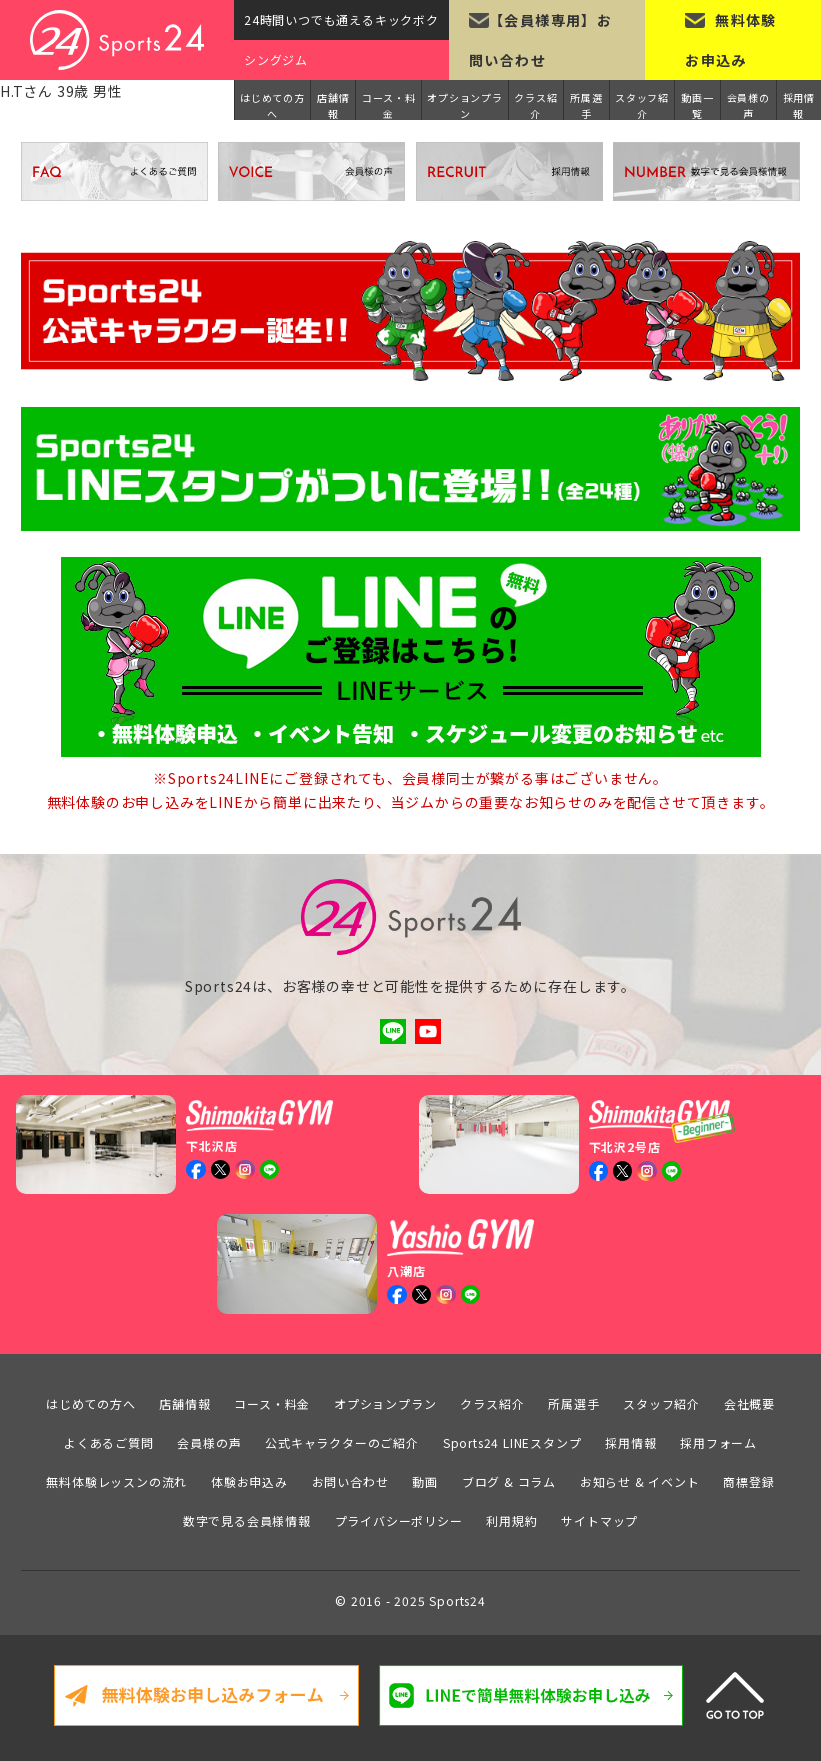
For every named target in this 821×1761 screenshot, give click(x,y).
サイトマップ (599, 1519)
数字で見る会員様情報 (247, 1519)
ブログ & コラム (509, 1480)
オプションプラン (465, 105)
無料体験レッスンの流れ (116, 1480)
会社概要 (749, 1402)
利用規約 (511, 1519)
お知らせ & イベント (640, 1480)
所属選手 (586, 105)
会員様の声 (748, 105)
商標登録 (748, 1480)
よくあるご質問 (109, 1441)
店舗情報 (333, 105)
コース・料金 (389, 105)
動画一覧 (697, 105)
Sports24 (457, 1599)
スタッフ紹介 (642, 105)
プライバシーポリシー (399, 1519)
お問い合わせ (350, 1480)
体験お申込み (249, 1480)
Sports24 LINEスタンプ (512, 1441)
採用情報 (799, 105)
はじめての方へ (272, 105)
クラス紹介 (535, 105)
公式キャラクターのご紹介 (342, 1441)
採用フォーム (718, 1441)
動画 (425, 1480)
